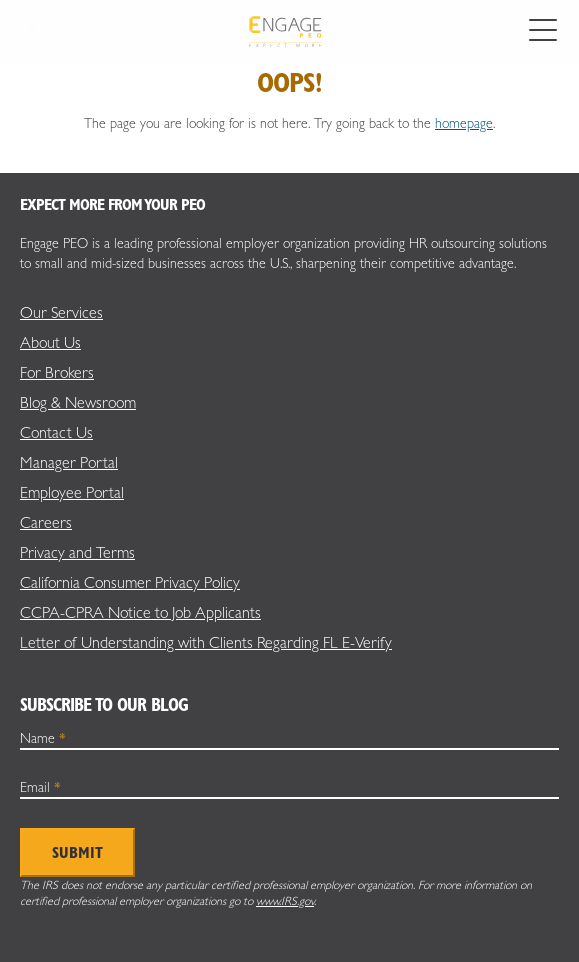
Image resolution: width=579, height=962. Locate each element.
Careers (46, 522)
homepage (464, 123)
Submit (77, 852)
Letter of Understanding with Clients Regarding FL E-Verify (206, 642)
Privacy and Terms (77, 552)
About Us (50, 342)
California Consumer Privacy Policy (130, 582)
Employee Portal (72, 492)
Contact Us (56, 432)
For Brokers (57, 372)
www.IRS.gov (285, 901)
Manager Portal (69, 462)
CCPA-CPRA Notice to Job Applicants (140, 612)
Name (43, 738)
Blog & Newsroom (78, 402)
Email (40, 787)
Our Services (61, 312)
